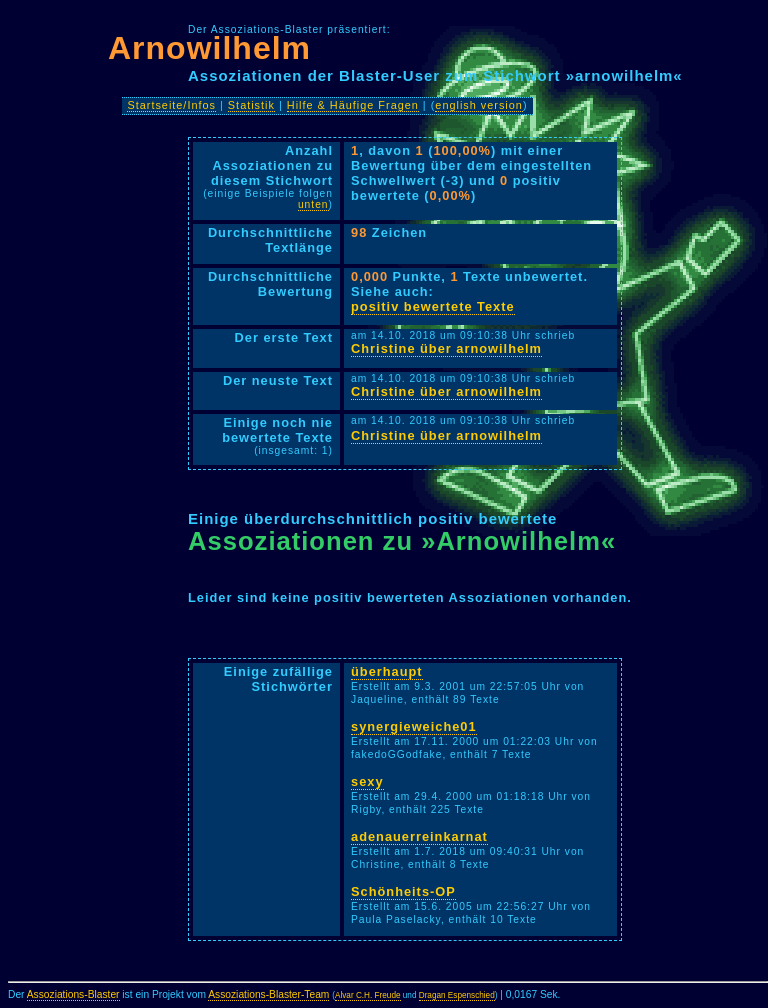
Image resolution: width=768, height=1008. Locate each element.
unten (313, 204)
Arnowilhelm (209, 48)
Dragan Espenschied (457, 995)
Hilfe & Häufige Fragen (353, 105)
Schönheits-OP (403, 891)
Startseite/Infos (171, 105)
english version (479, 105)
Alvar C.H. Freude (368, 995)
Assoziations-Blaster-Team (268, 994)
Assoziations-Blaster (73, 994)
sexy (367, 781)
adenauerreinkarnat (419, 836)
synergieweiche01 (414, 726)
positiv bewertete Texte (433, 306)
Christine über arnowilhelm (446, 348)
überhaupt (387, 671)
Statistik (251, 105)
